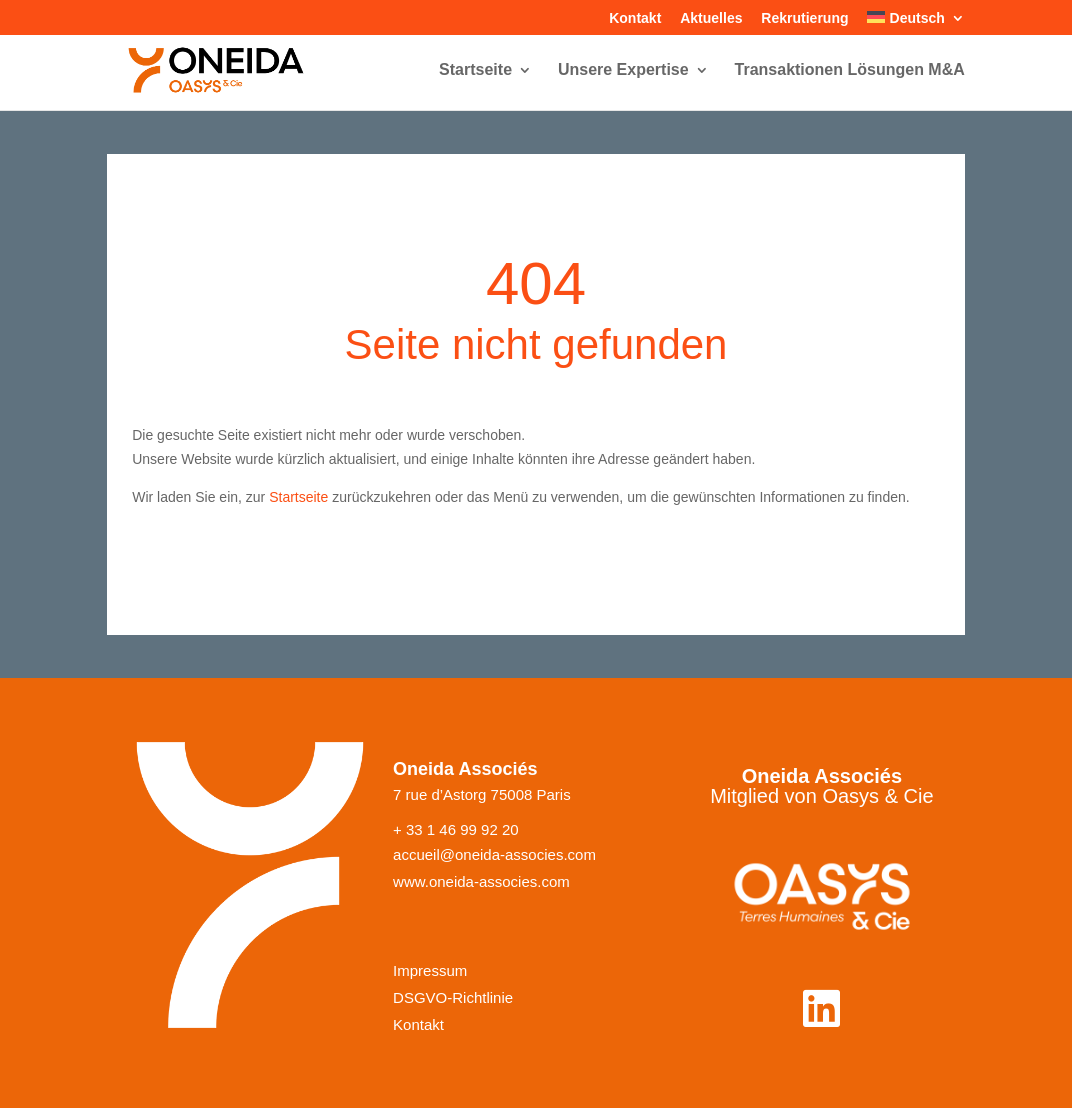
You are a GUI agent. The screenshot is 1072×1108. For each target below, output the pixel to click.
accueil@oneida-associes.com (494, 855)
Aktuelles (711, 18)
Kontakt (635, 18)
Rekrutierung (804, 18)
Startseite (475, 70)
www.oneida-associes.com (481, 882)
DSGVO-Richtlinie (453, 998)
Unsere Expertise (623, 70)
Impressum (430, 971)
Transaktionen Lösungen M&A (850, 70)
